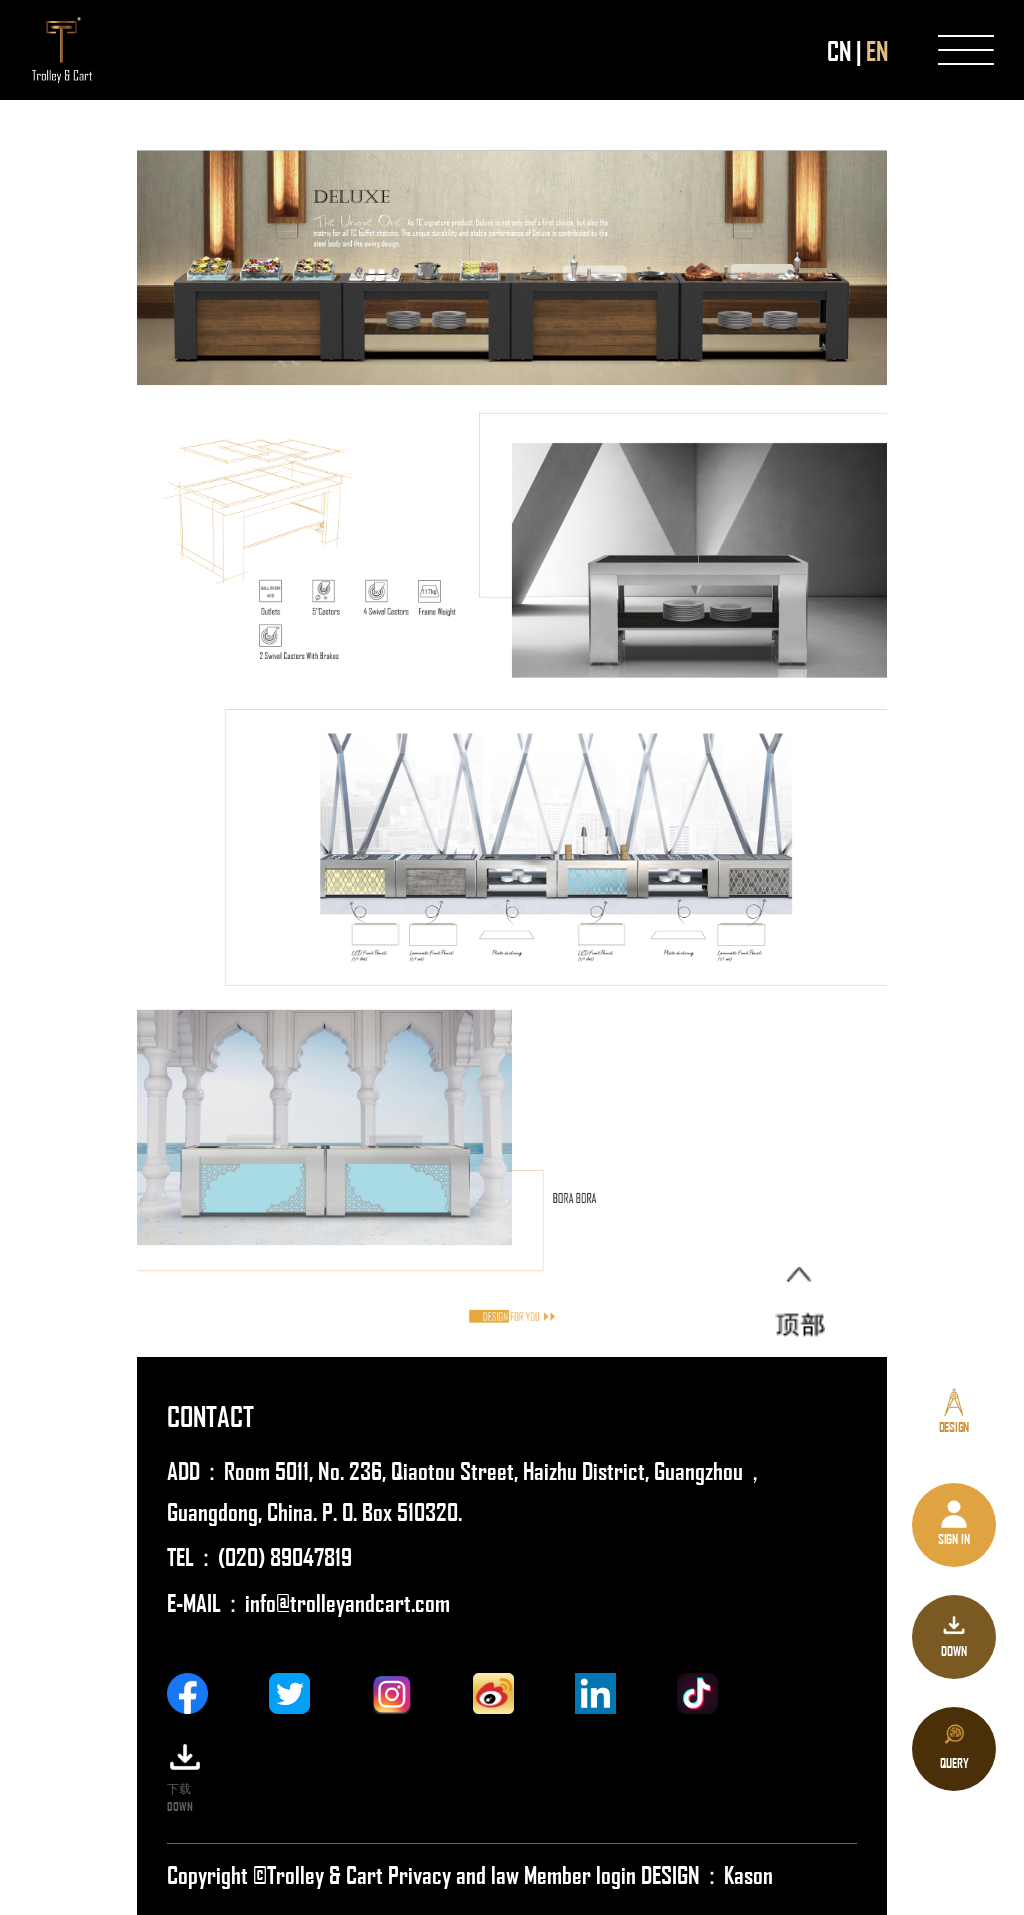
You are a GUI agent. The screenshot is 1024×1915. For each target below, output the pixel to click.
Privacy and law (453, 1873)
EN (877, 50)
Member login (582, 1873)
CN (839, 50)
